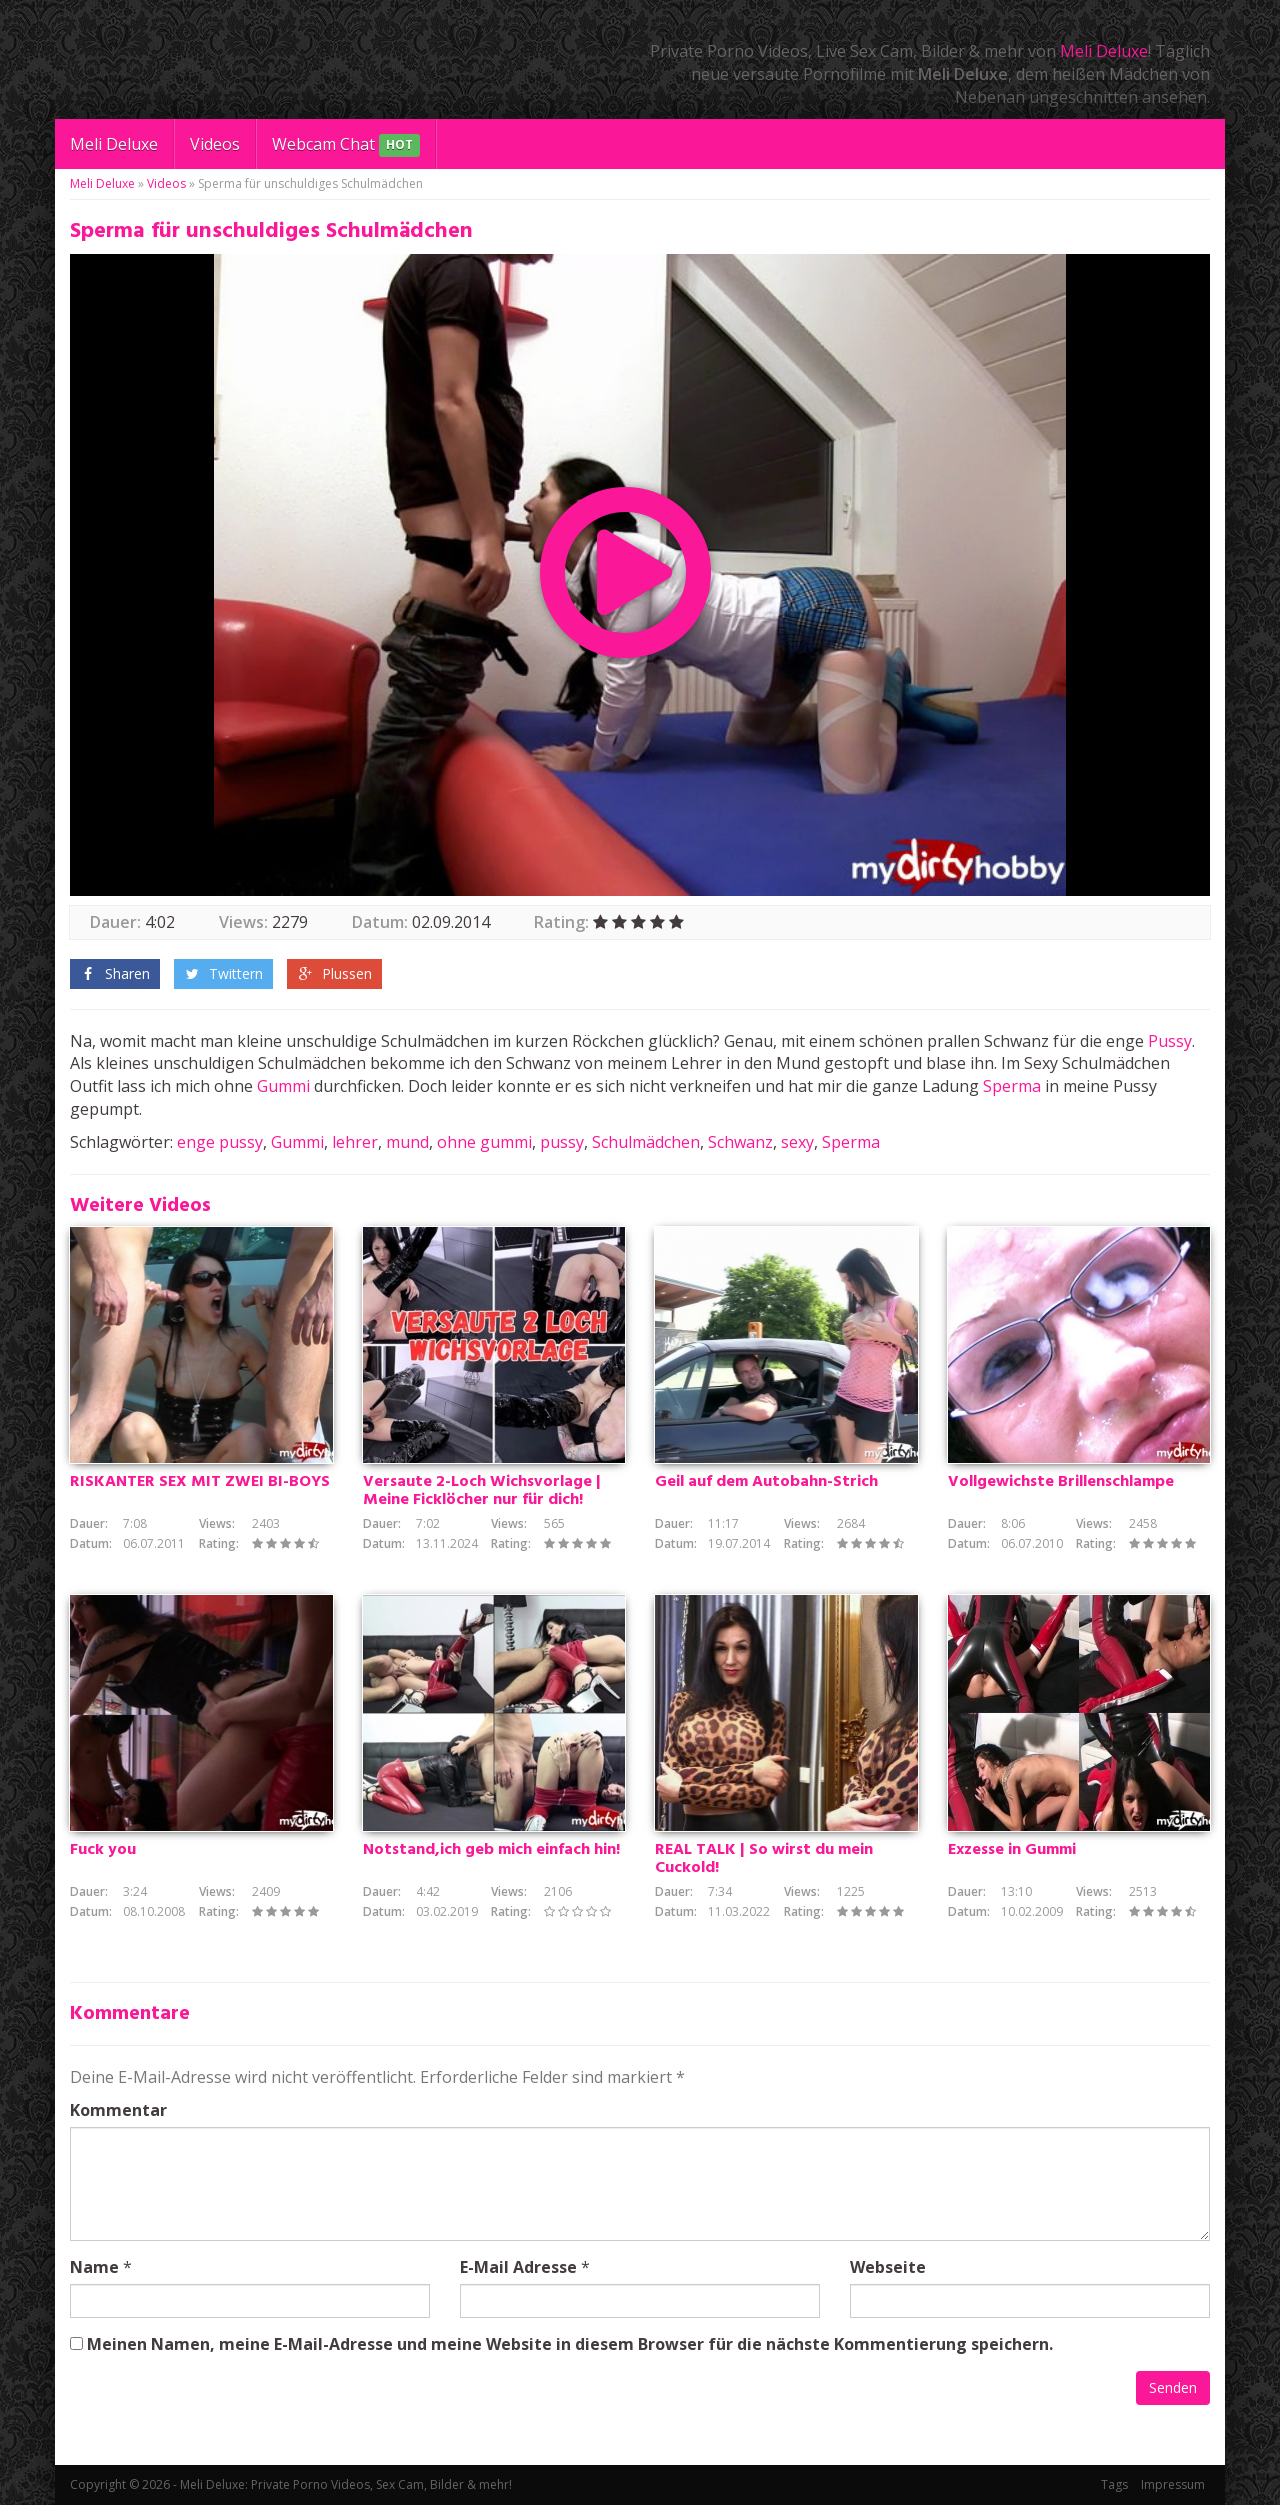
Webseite (888, 2267)
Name (94, 2267)
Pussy (1170, 1041)
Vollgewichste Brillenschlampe (1061, 1482)
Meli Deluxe (1104, 51)
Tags (1114, 2484)
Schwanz (740, 1142)
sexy (797, 1142)
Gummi (283, 1086)
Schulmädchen (646, 1142)
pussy (562, 1142)
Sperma (1012, 1086)
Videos (215, 144)
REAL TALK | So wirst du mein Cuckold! (764, 1859)
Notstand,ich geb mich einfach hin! (491, 1850)
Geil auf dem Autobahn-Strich (766, 1482)
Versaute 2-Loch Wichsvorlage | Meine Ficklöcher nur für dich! (482, 1491)
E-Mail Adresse (518, 2267)
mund (407, 1142)
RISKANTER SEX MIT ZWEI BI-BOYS (200, 1482)
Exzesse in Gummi (1012, 1850)
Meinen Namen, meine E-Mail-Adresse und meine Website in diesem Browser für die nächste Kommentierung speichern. (570, 2344)
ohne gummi (484, 1142)
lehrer (355, 1142)
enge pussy (220, 1142)
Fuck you (103, 1850)
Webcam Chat (346, 145)
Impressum (1173, 2484)
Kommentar (118, 2110)
